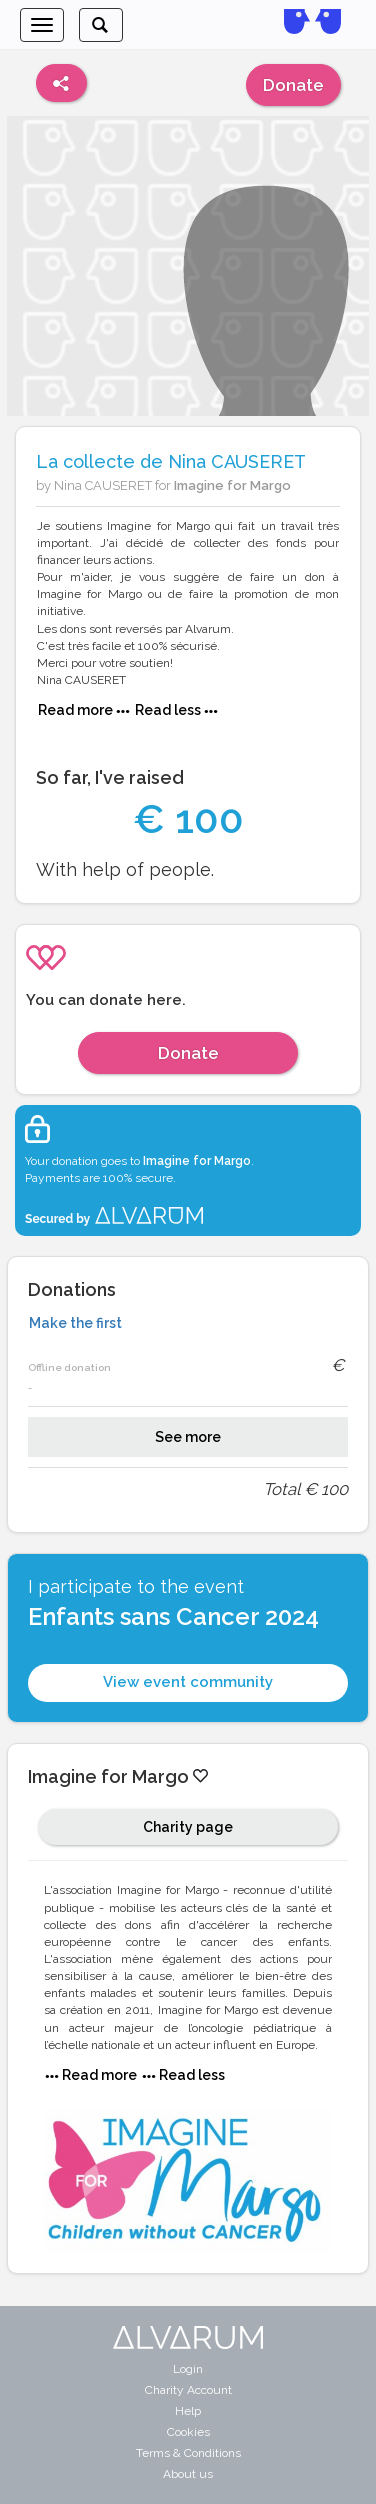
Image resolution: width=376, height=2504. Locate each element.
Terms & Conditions (188, 2453)
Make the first (75, 1323)
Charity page (188, 1827)
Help (188, 2411)
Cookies (188, 2432)
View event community (188, 1682)
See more (188, 1437)
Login (188, 2369)
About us (188, 2474)
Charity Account (188, 2390)
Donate (293, 85)
